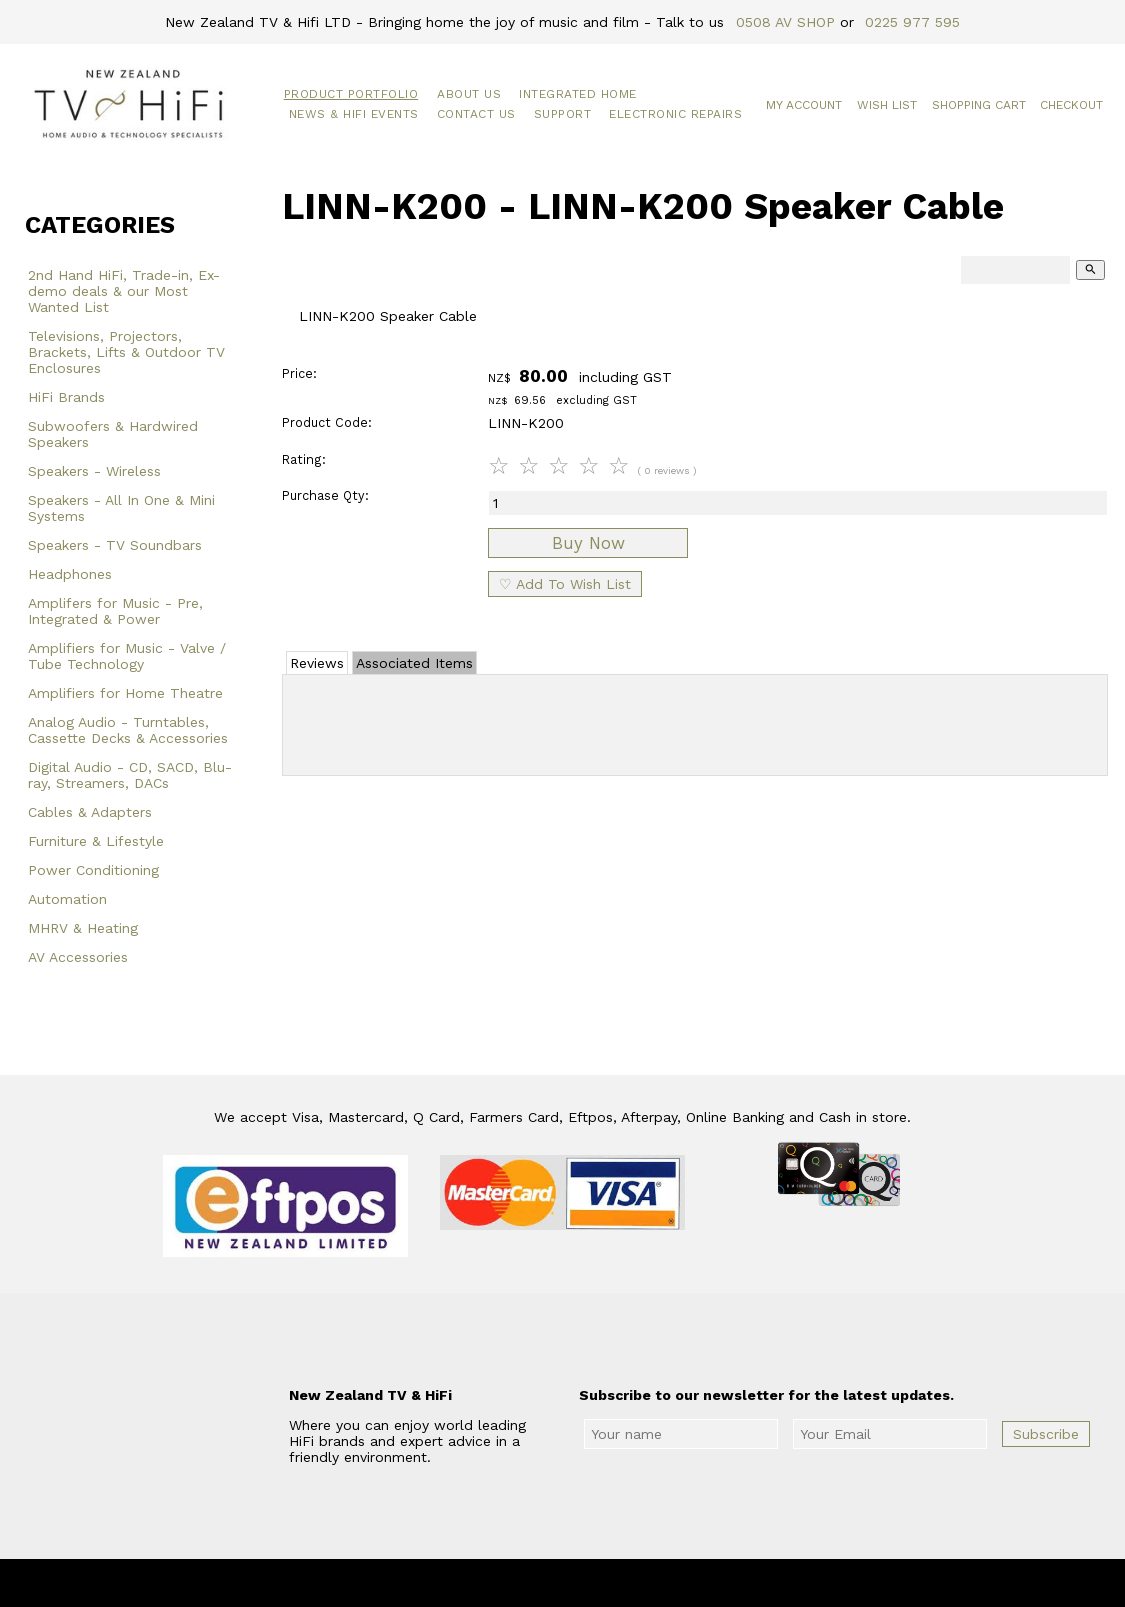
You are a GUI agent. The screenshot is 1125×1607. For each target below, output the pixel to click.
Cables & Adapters (90, 812)
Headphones (70, 574)
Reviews (317, 663)
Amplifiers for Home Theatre (125, 693)
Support (563, 114)
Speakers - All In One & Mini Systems (121, 508)
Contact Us (476, 114)
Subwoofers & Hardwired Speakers (113, 434)
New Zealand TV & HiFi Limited (616, 1583)
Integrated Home (578, 94)
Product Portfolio (351, 94)
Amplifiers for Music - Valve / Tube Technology (127, 656)
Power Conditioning (93, 870)
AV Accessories (78, 957)
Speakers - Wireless (94, 471)
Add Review (695, 721)
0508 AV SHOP (785, 22)
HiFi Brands (66, 397)
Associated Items (414, 663)
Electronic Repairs (675, 114)
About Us (469, 94)
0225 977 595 (912, 22)
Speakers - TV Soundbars (115, 545)
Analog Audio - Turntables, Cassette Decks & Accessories (128, 730)
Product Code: (327, 422)
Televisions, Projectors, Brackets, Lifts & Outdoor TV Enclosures (126, 352)
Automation (67, 899)
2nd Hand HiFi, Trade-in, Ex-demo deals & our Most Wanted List (124, 291)
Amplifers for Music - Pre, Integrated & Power (115, 611)
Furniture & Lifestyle (96, 841)
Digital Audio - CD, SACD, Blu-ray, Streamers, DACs (130, 775)
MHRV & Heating (83, 928)
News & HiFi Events (354, 114)
